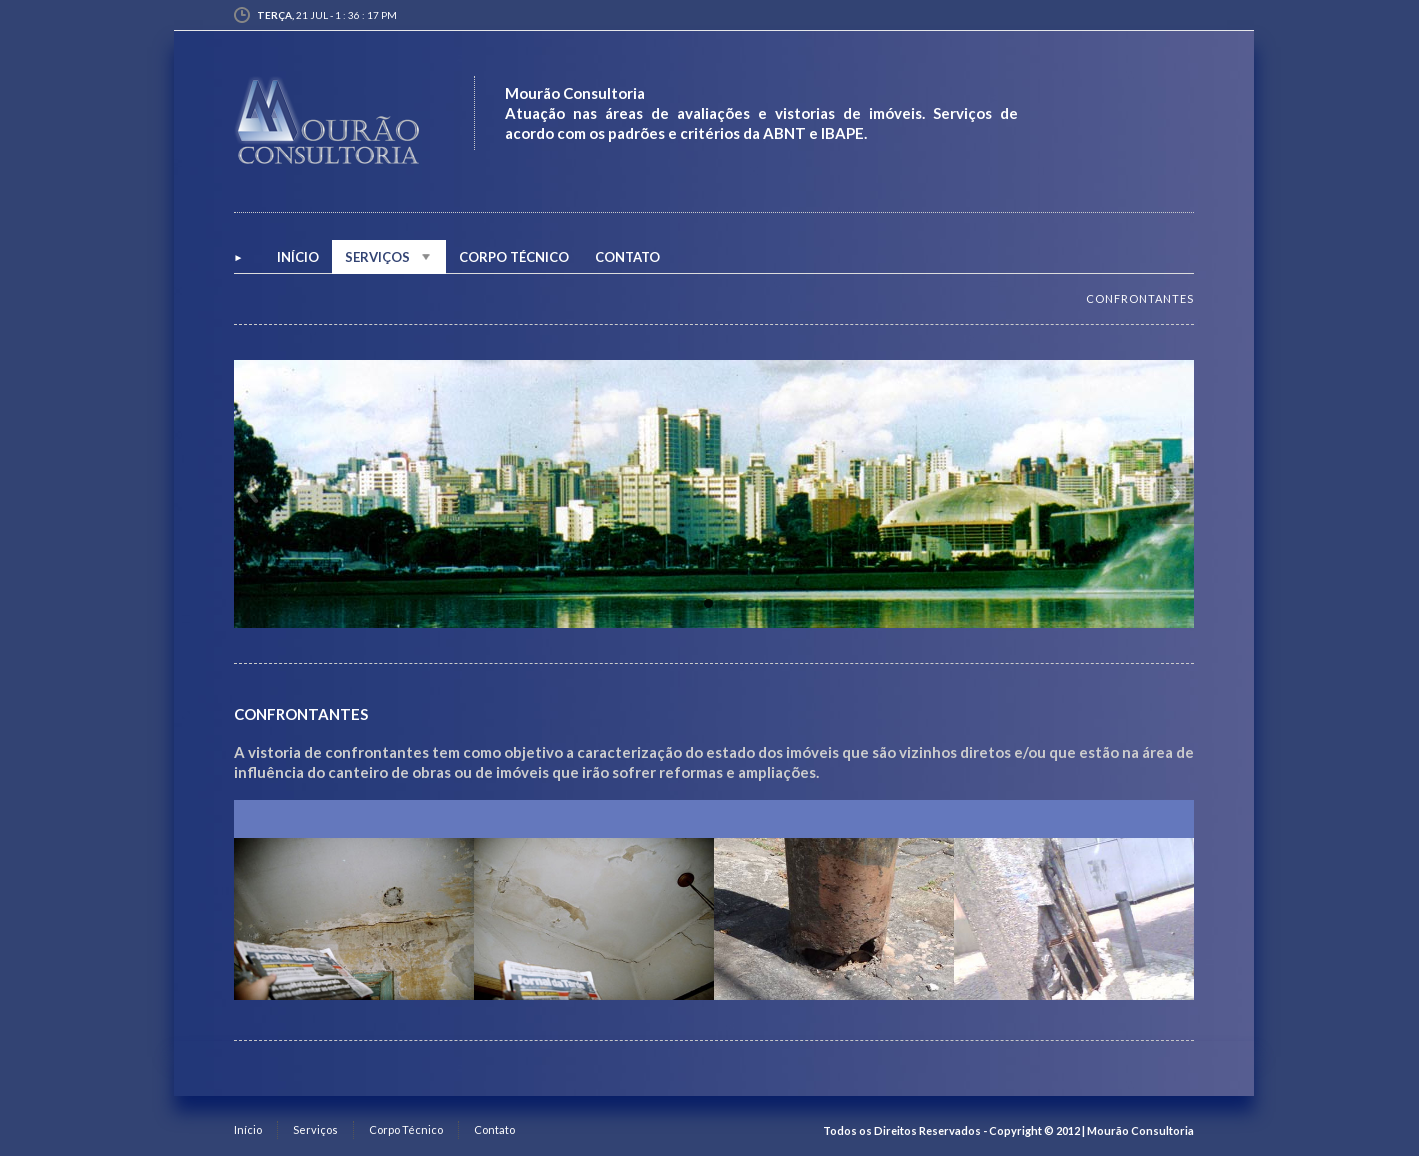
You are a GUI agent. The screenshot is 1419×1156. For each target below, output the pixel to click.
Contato (627, 257)
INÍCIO (298, 257)
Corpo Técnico (514, 257)
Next (1175, 493)
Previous (253, 493)
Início (248, 1129)
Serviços (389, 257)
